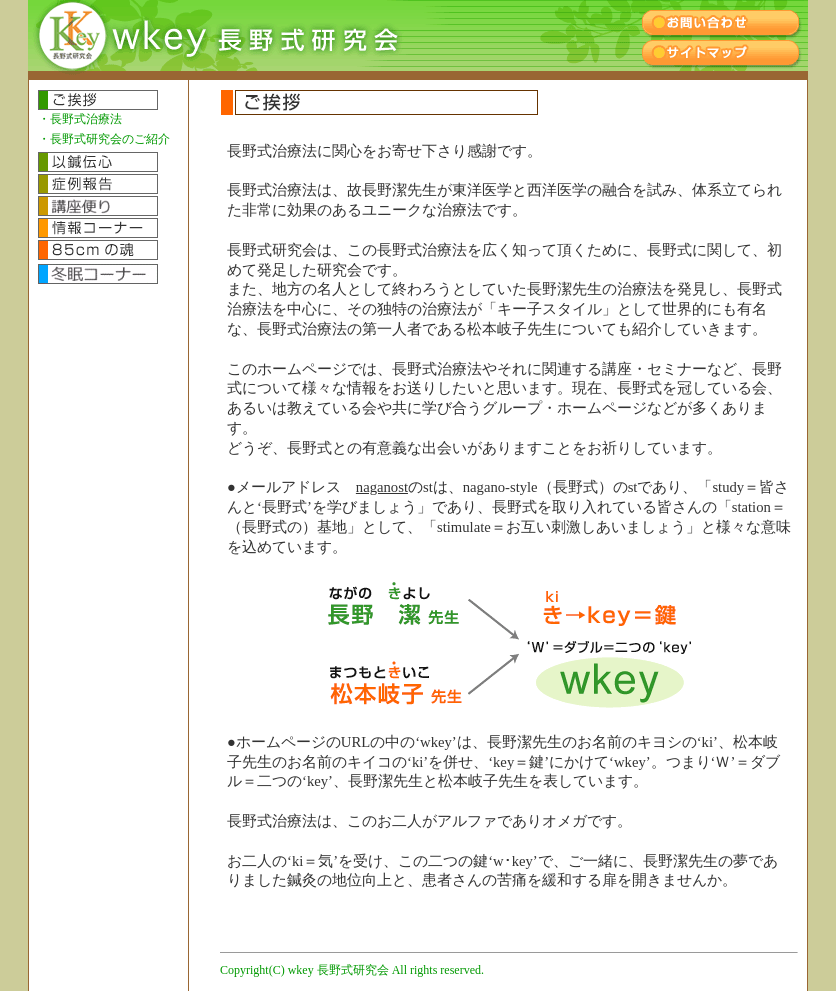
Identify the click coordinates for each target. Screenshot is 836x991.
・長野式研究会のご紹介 (104, 139)
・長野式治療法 (80, 119)
